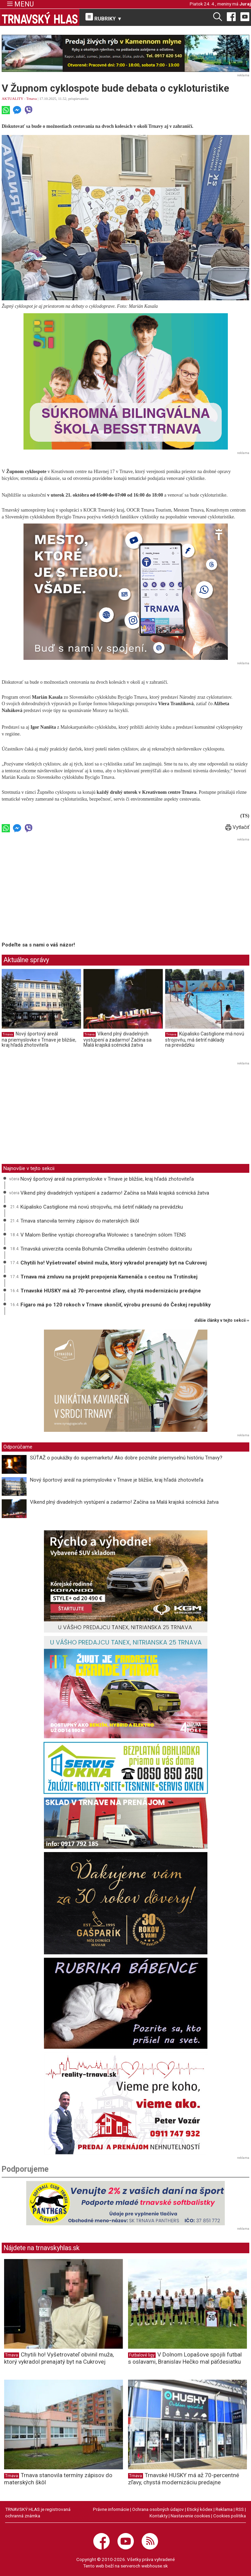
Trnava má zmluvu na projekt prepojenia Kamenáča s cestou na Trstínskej (109, 1277)
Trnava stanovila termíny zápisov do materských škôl (79, 1221)
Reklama (224, 2509)
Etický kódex (200, 2509)
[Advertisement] (59, 891)
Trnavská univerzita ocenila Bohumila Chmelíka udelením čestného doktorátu (106, 1249)
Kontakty (159, 2515)
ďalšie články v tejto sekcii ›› (221, 1320)
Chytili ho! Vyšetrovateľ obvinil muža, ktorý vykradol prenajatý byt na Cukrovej (113, 1263)
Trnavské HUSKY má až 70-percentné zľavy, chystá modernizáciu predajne (110, 1291)
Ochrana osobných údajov (158, 2509)
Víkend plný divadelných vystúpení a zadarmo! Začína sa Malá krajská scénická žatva (117, 1039)
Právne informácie (111, 2509)
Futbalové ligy (142, 2355)
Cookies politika (229, 2515)
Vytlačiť (237, 827)
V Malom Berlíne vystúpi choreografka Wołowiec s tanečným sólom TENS (103, 1235)
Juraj (245, 3)
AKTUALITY (12, 98)
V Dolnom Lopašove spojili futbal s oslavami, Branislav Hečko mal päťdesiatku (185, 2358)
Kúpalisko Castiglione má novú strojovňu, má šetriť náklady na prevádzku (204, 1039)
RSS (240, 2509)
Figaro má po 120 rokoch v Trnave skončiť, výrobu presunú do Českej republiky (115, 1305)
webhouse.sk (154, 2566)
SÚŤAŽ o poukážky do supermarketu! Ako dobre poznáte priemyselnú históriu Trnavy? (127, 1458)
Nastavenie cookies (190, 2515)
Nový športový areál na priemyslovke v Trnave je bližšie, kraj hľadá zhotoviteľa (39, 1039)
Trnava (31, 98)
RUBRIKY (103, 17)
